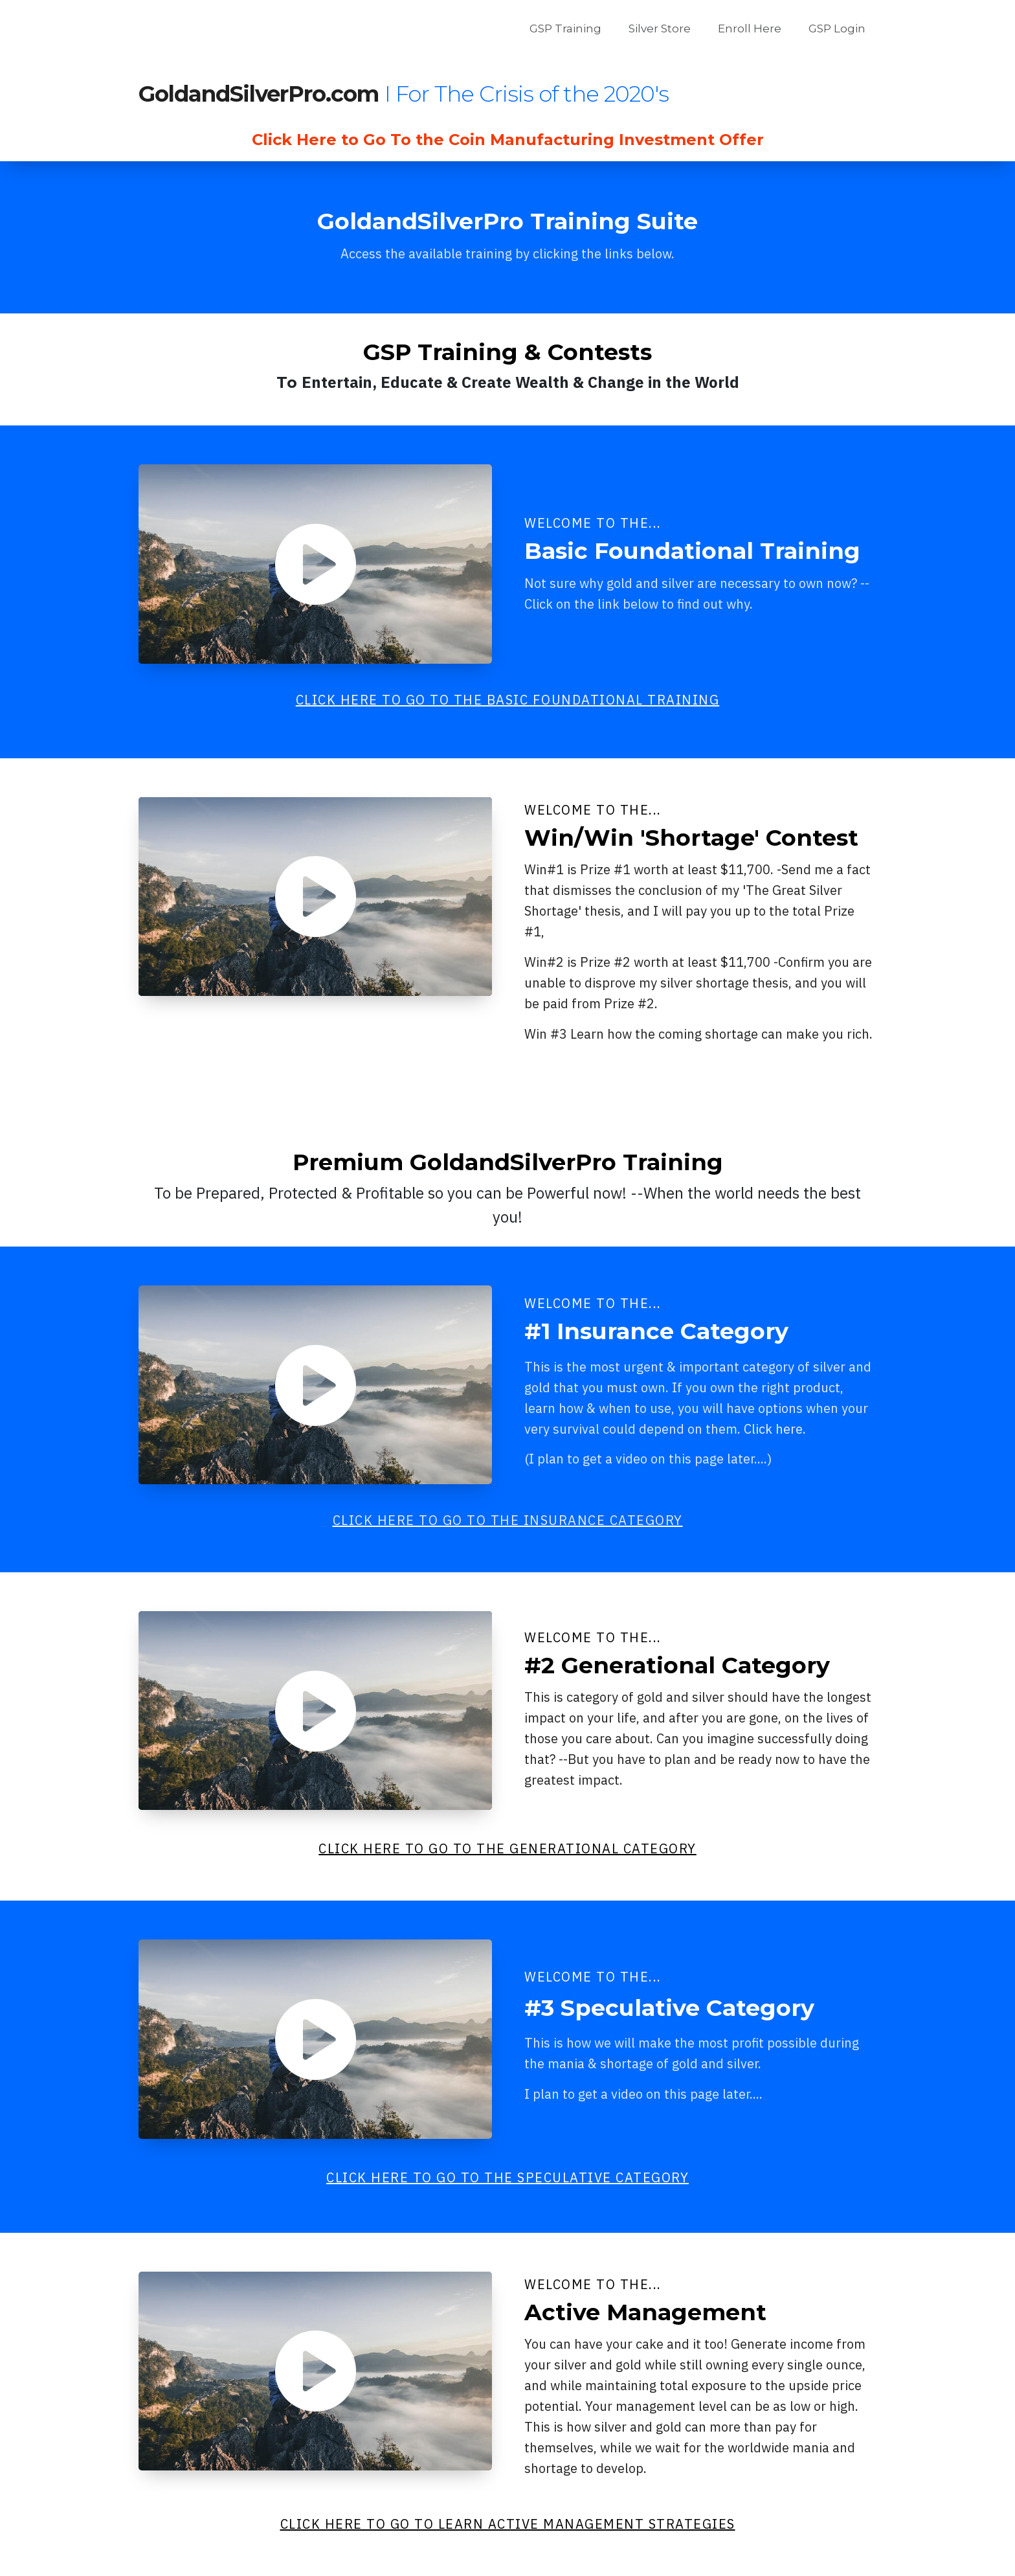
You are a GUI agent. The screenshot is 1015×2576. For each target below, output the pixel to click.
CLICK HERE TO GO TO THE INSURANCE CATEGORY (508, 1520)
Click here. (775, 1429)
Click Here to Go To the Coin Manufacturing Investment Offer (508, 139)
